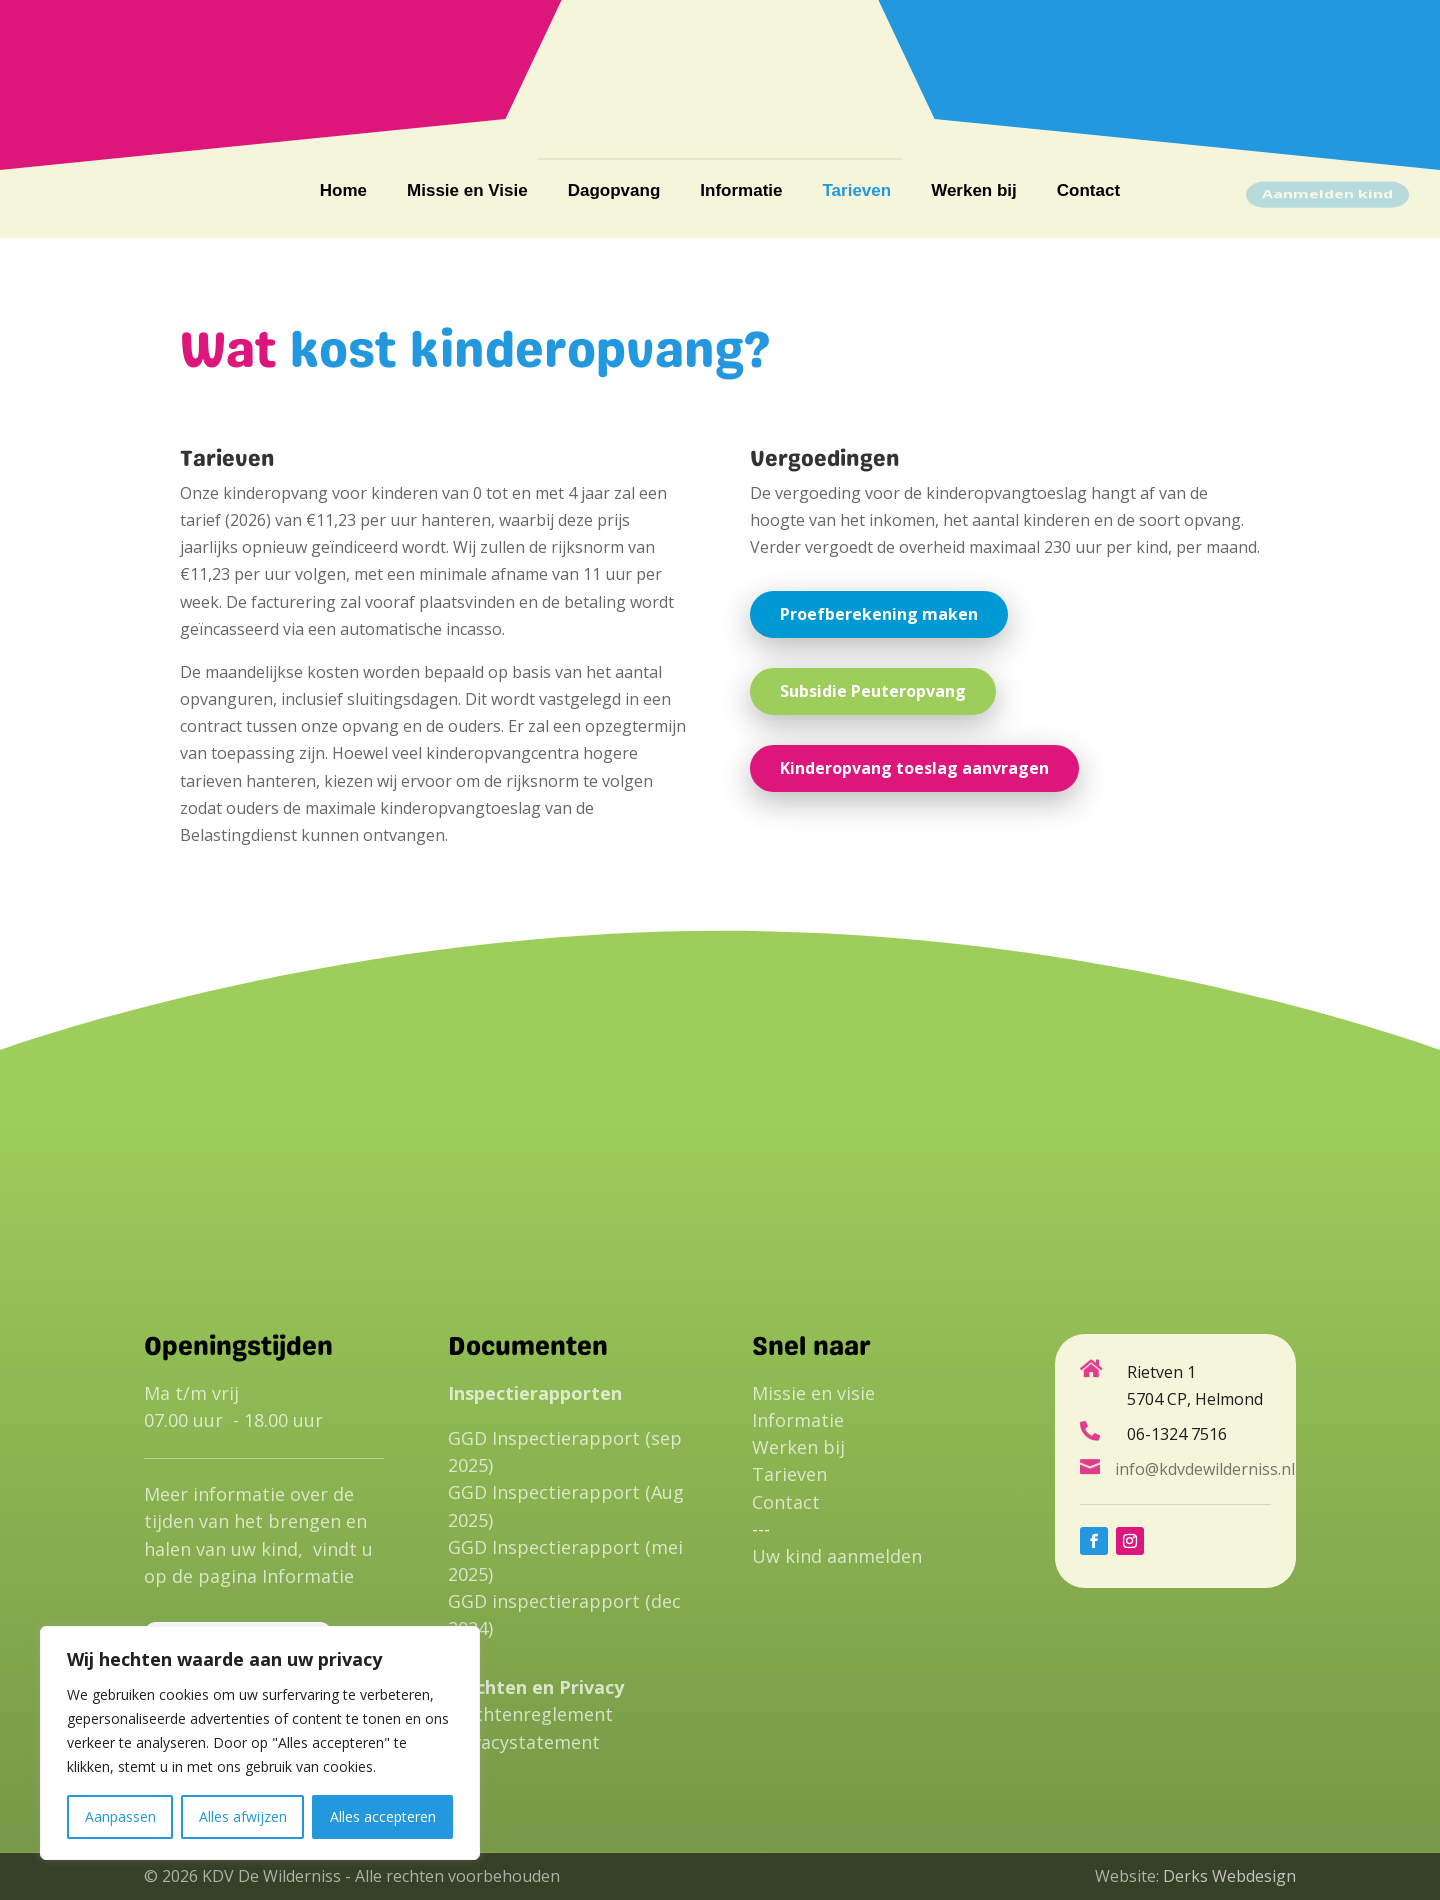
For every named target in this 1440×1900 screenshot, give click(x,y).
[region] (260, 1743)
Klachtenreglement (530, 1714)
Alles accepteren (383, 1816)
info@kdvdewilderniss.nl (1182, 72)
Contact (1088, 192)
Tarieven (856, 192)
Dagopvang (614, 192)
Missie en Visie (467, 192)
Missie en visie (813, 1393)
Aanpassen (120, 1816)
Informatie (741, 192)
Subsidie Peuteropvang (873, 691)
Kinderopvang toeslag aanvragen (914, 768)
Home (343, 192)
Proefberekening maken (879, 614)
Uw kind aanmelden (837, 1556)
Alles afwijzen (243, 1816)
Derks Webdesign (1229, 1876)
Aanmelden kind (1327, 194)
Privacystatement (524, 1742)
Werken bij (974, 192)
